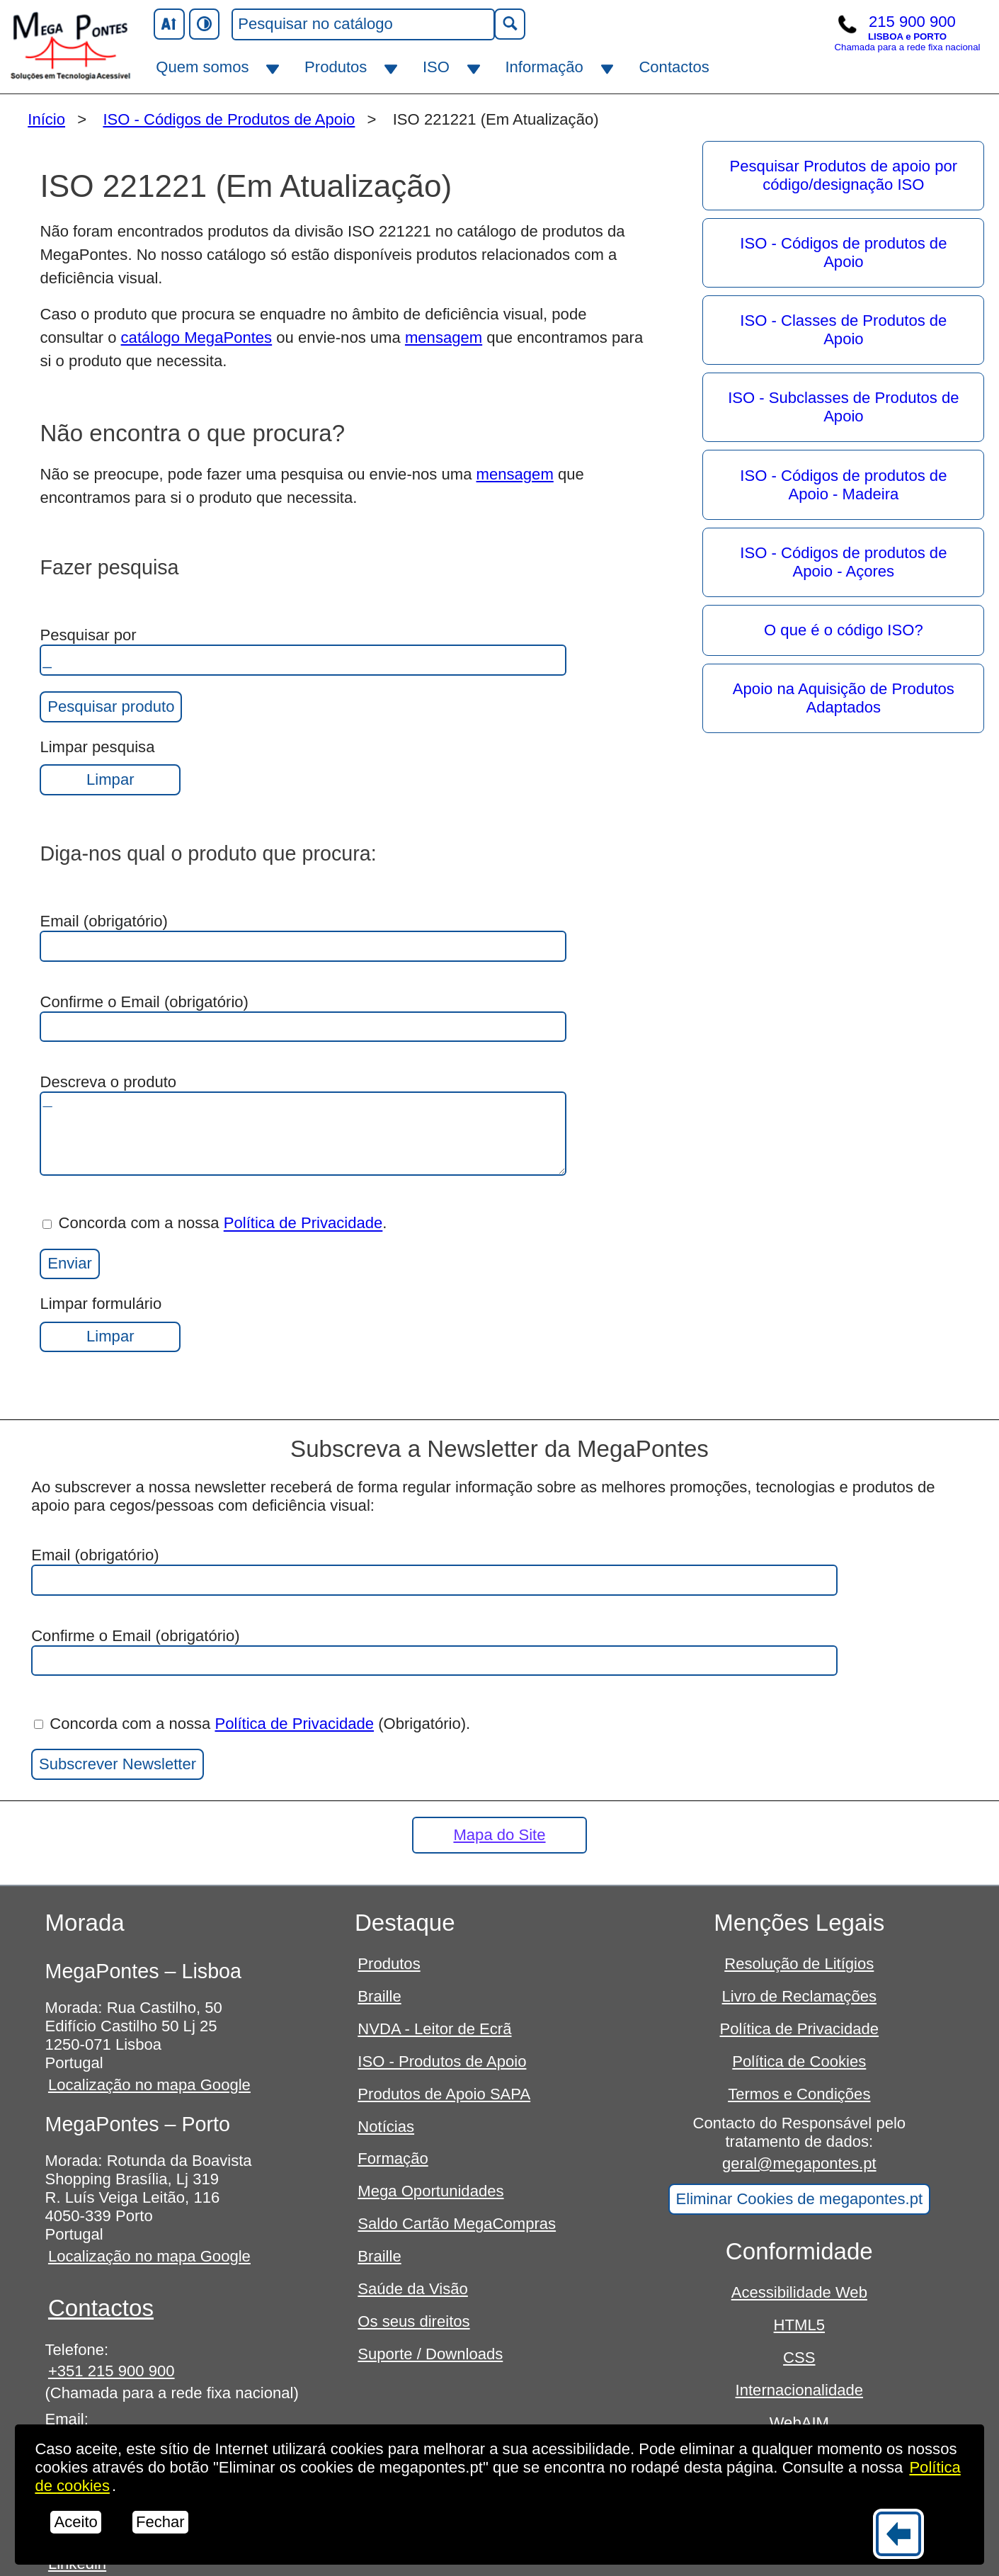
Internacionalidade (799, 2390)
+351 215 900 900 (111, 2371)
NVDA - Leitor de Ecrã (434, 2029)
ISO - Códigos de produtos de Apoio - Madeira (843, 485)
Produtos (335, 67)
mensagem (443, 337)
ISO (436, 67)
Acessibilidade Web (799, 2292)
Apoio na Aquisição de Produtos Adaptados (843, 698)
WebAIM (799, 2423)
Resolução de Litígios (799, 1964)
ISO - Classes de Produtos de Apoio (843, 330)
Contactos (674, 67)
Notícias (386, 2126)
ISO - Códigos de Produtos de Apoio (229, 119)
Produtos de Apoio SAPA (444, 2094)
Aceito (75, 2522)
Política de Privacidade (303, 1223)
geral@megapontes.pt (799, 2163)
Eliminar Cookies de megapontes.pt (799, 2199)
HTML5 (799, 2325)
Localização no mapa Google (149, 2085)
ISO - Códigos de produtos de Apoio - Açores (843, 562)
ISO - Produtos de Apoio (442, 2061)
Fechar (160, 2522)
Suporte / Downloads (430, 2354)
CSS (799, 2357)
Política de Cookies (799, 2061)
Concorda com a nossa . (214, 1223)
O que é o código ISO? (843, 630)
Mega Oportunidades (430, 2191)
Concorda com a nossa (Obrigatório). (252, 1723)
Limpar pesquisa (110, 766)
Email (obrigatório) (303, 937)
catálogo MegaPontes (197, 337)
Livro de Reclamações (799, 1996)
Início (46, 119)
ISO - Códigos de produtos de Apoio (843, 252)
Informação (544, 67)
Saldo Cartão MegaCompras (457, 2223)
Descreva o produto (303, 1124)
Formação (393, 2158)
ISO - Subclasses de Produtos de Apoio (843, 407)
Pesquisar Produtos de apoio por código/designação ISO (844, 175)
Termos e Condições (799, 2094)
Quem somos (202, 67)
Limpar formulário (110, 1323)
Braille (379, 1996)
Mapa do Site (499, 1835)
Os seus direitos (413, 2321)
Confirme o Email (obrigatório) (303, 1018)
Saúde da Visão (413, 2289)
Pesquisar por (303, 651)
